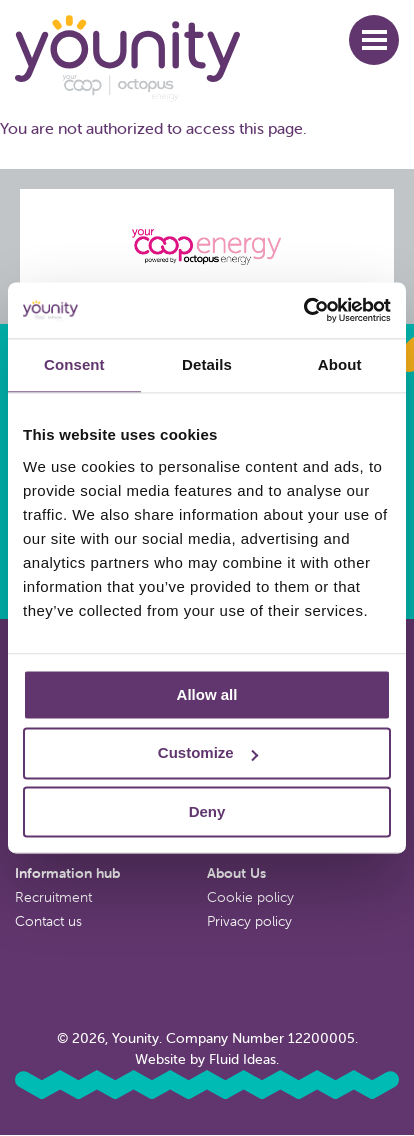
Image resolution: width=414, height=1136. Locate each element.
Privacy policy (249, 921)
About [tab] (340, 364)
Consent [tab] (74, 364)
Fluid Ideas (242, 1059)
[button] (374, 40)
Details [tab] (207, 364)
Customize (208, 753)
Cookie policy (250, 897)
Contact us (48, 921)
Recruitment (53, 897)
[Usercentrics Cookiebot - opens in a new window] (303, 310)
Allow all (207, 694)
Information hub (67, 873)
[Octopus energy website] (207, 246)
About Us (236, 873)
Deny (207, 811)
